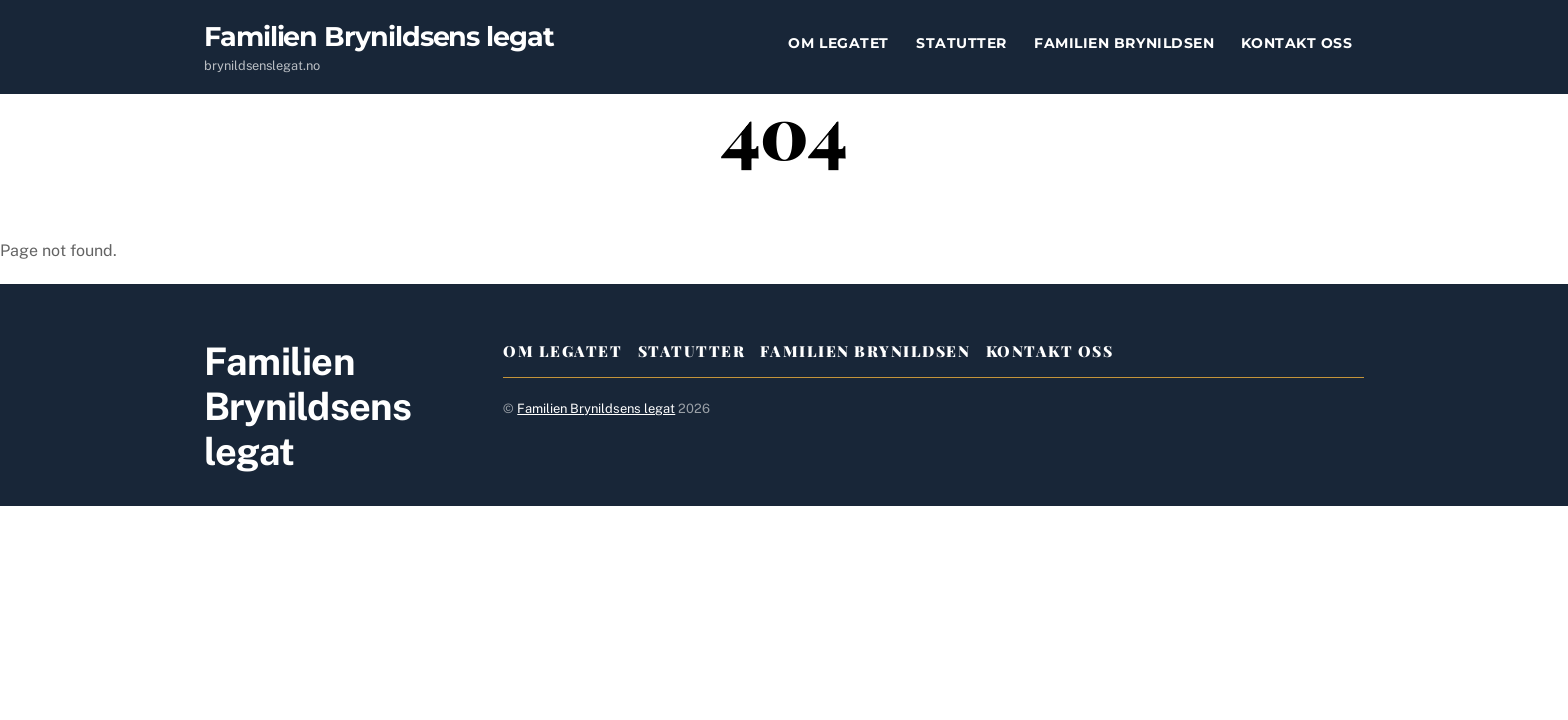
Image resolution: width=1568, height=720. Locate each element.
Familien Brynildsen (1124, 43)
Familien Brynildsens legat (596, 408)
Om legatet (838, 43)
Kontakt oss (1296, 43)
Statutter (961, 43)
